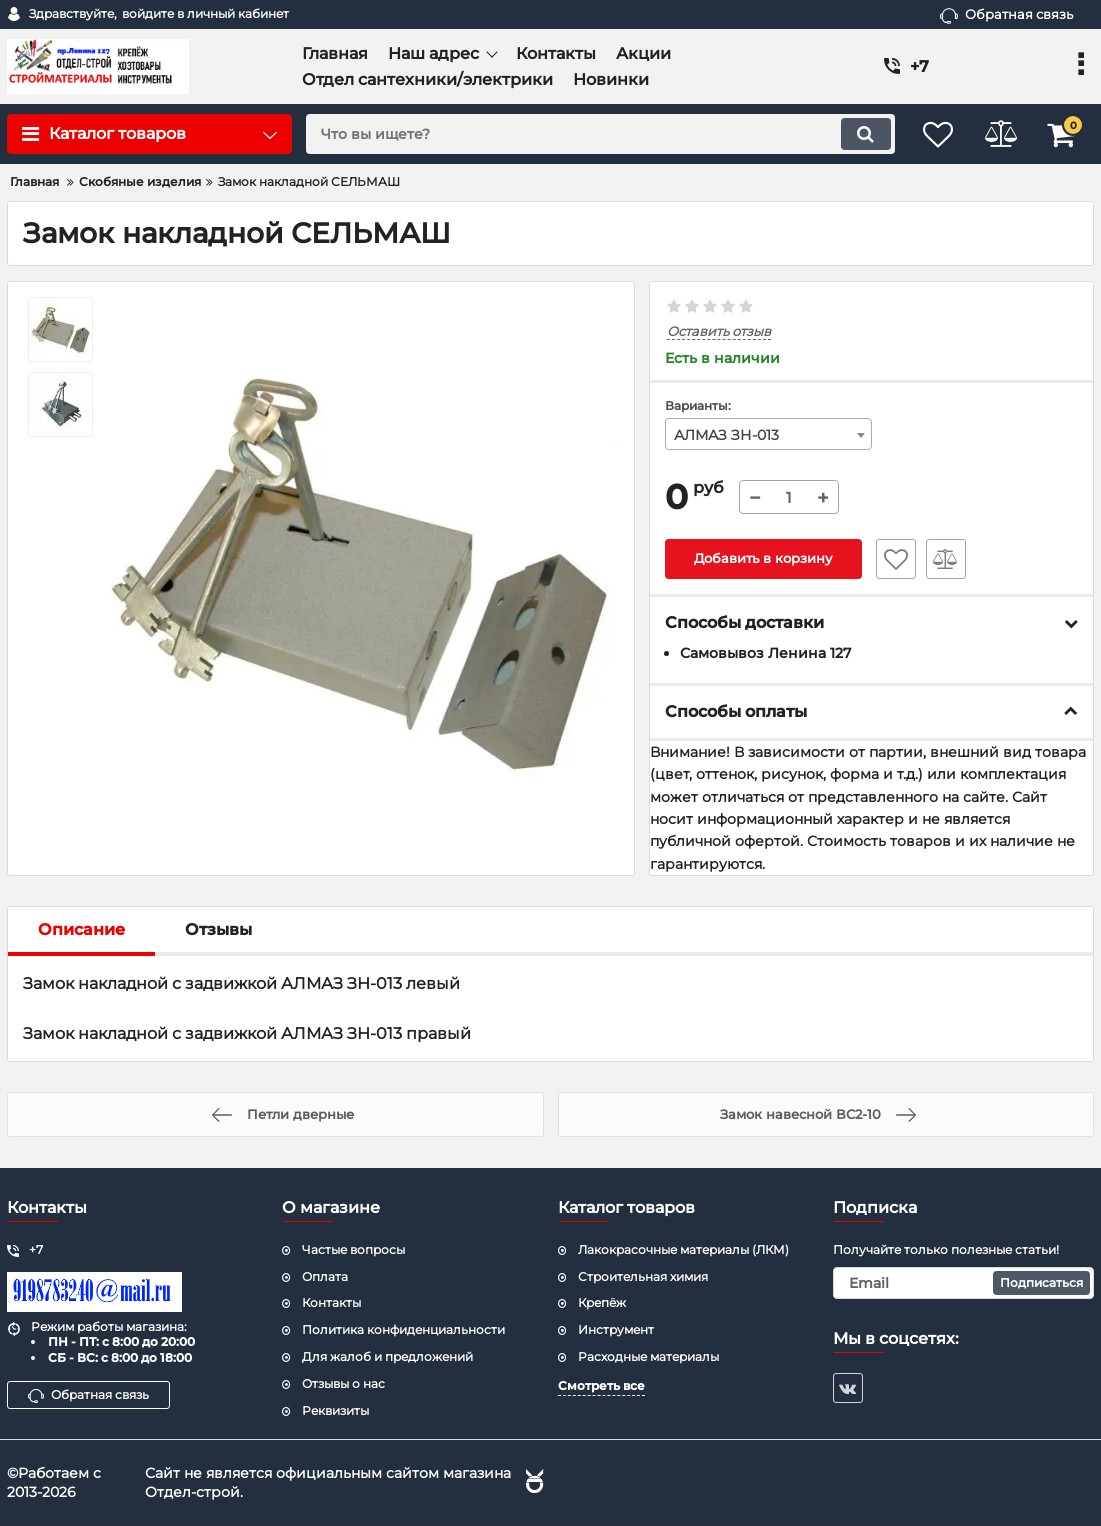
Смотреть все (601, 1385)
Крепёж (602, 1303)
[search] (588, 134)
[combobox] (768, 434)
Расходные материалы (648, 1356)
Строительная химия (643, 1276)
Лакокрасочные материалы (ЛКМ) (683, 1249)
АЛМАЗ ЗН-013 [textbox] (726, 435)
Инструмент (616, 1329)
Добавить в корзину (763, 559)
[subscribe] (963, 1283)
